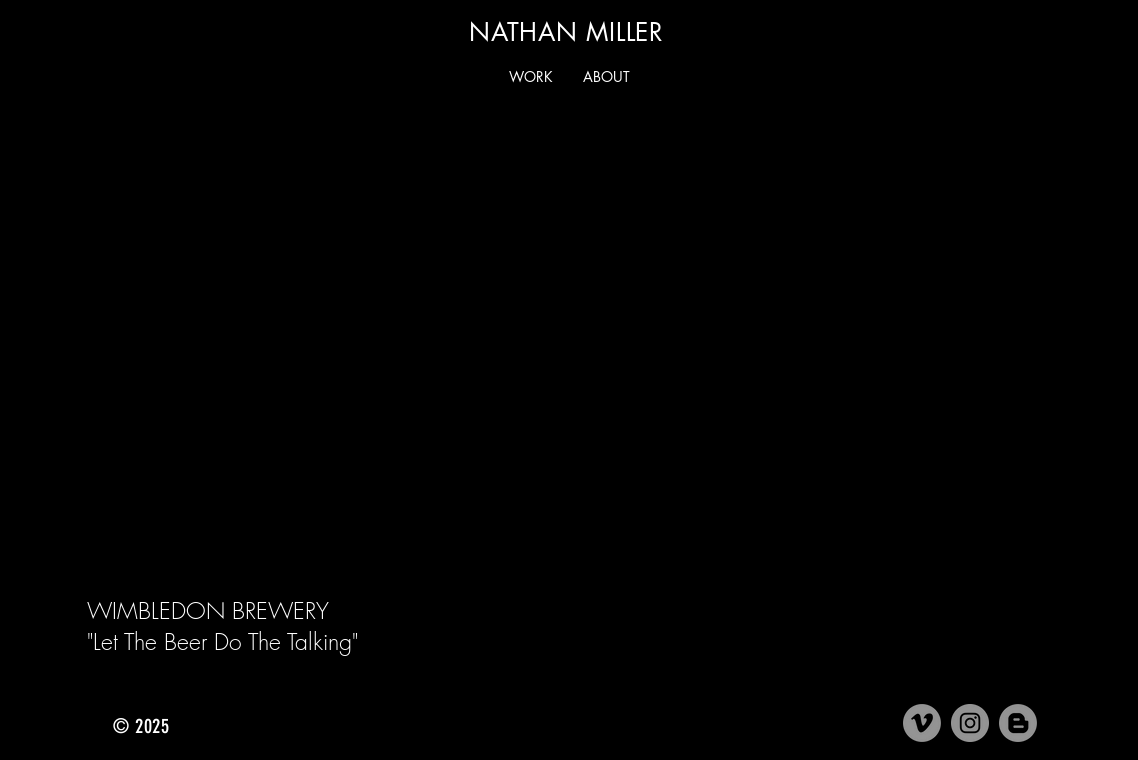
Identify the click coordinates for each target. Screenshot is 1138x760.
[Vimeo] (922, 723)
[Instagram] (970, 723)
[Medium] (1018, 723)
